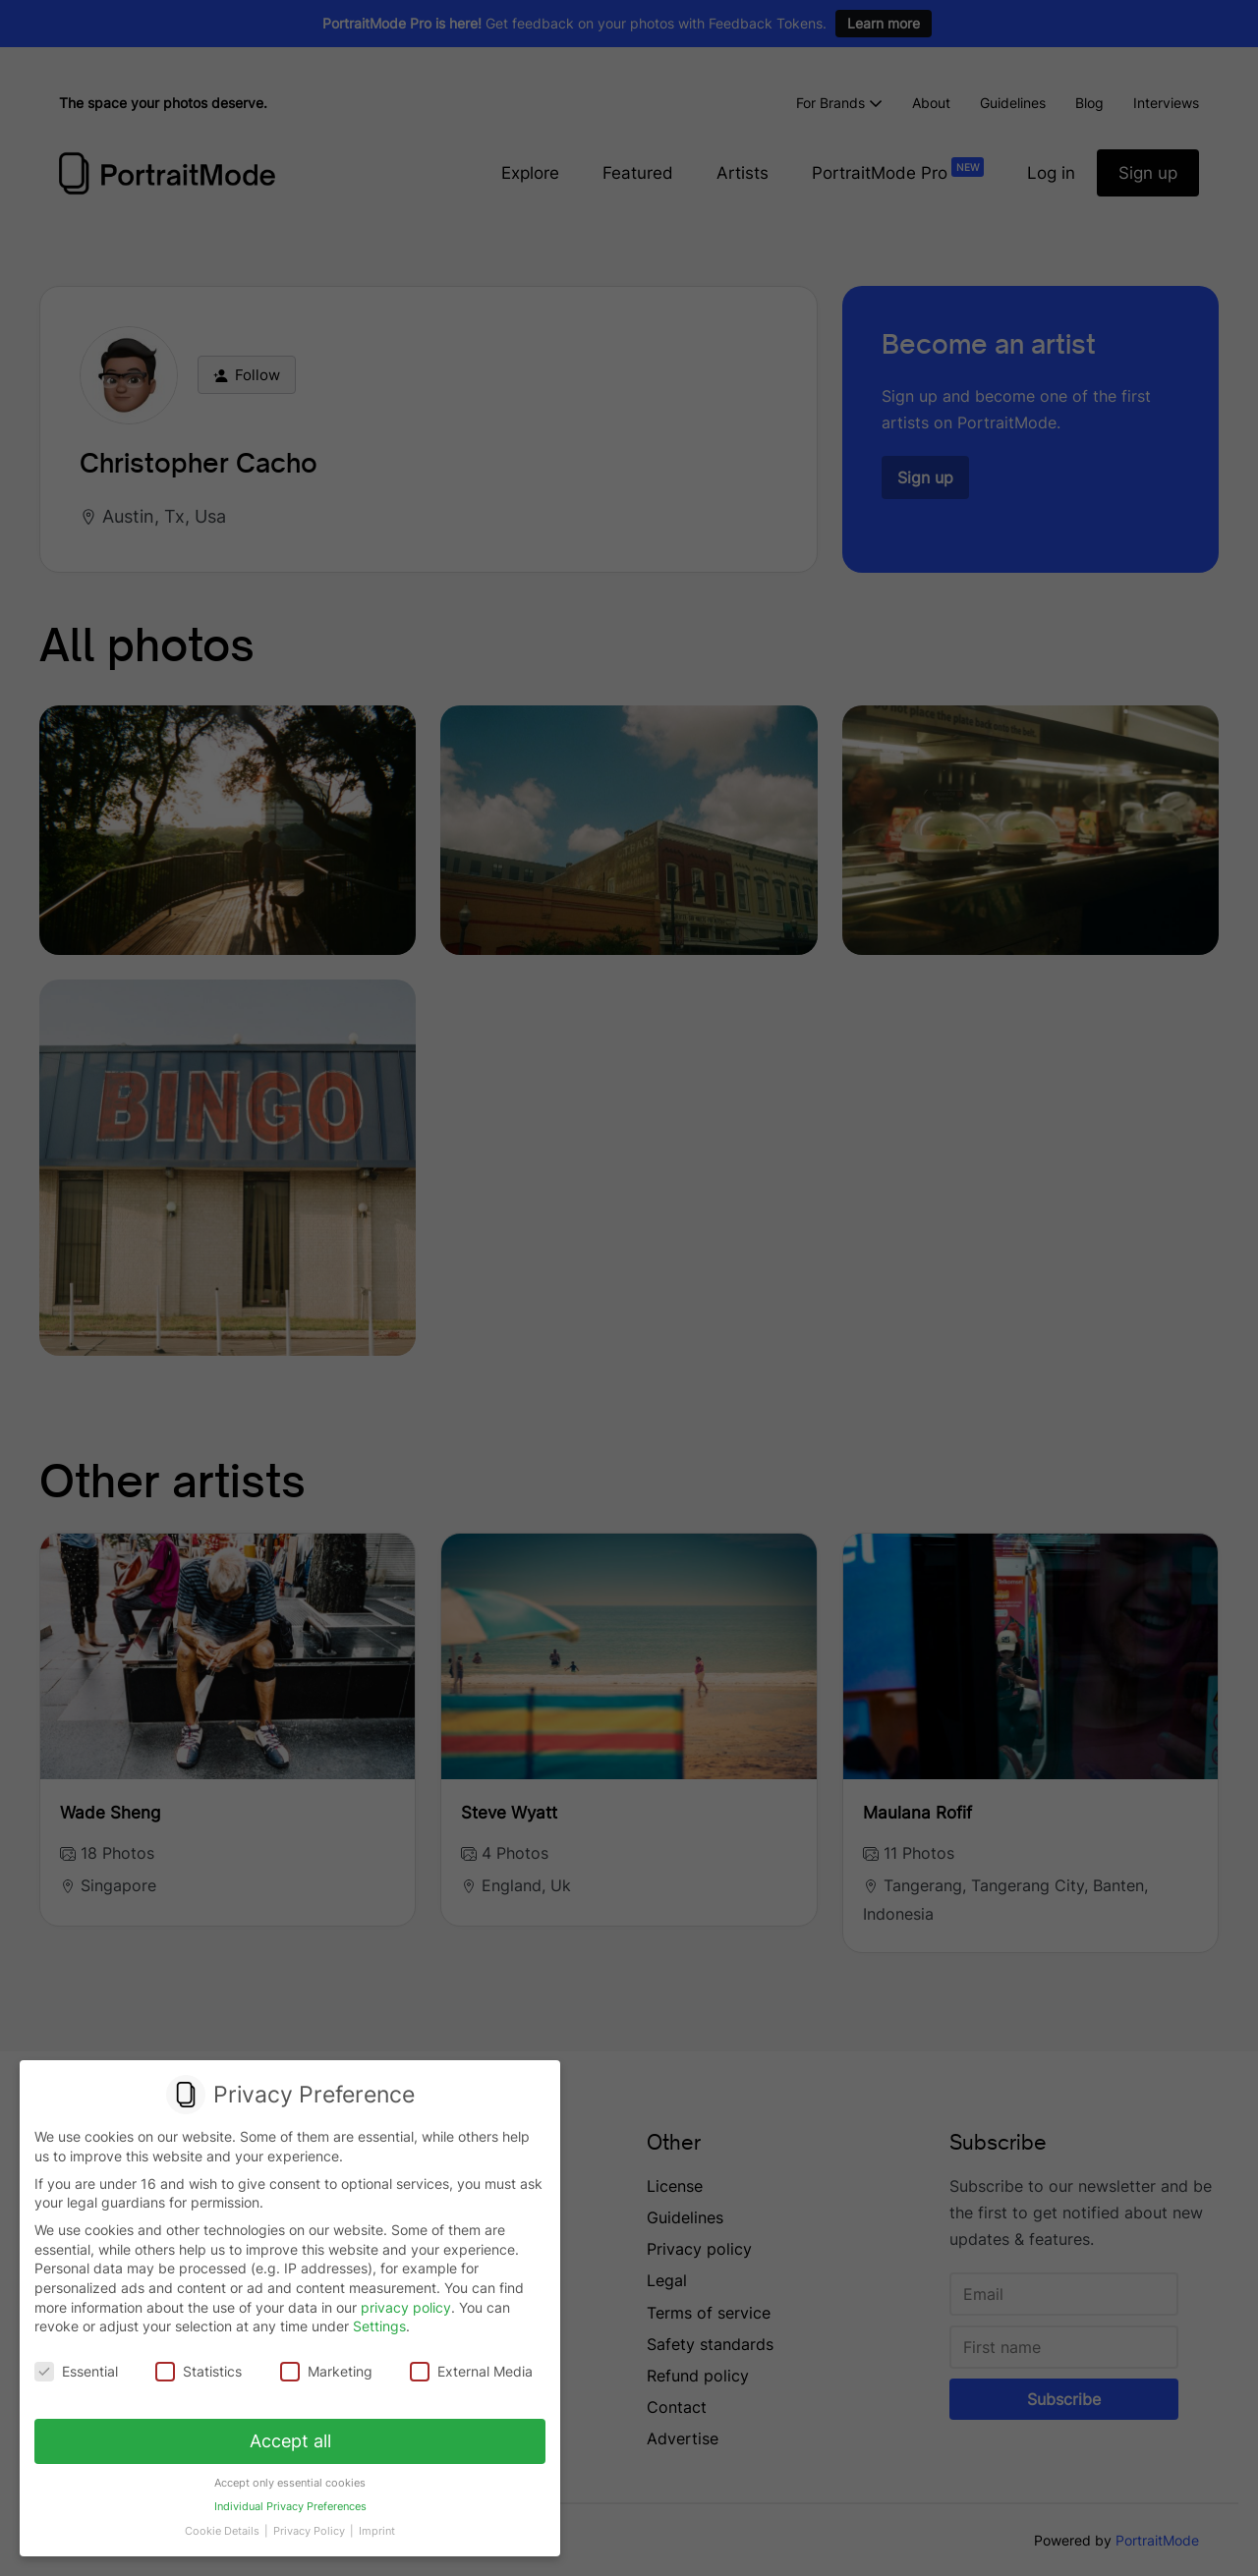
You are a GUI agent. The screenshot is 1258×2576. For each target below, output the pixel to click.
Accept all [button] (290, 2438)
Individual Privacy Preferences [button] (289, 2502)
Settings (379, 2327)
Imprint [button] (374, 2525)
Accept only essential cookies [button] (290, 2479)
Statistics (199, 2371)
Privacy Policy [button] (309, 2525)
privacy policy (406, 2307)
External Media (470, 2371)
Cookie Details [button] (225, 2525)
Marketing (326, 2371)
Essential (78, 2371)
